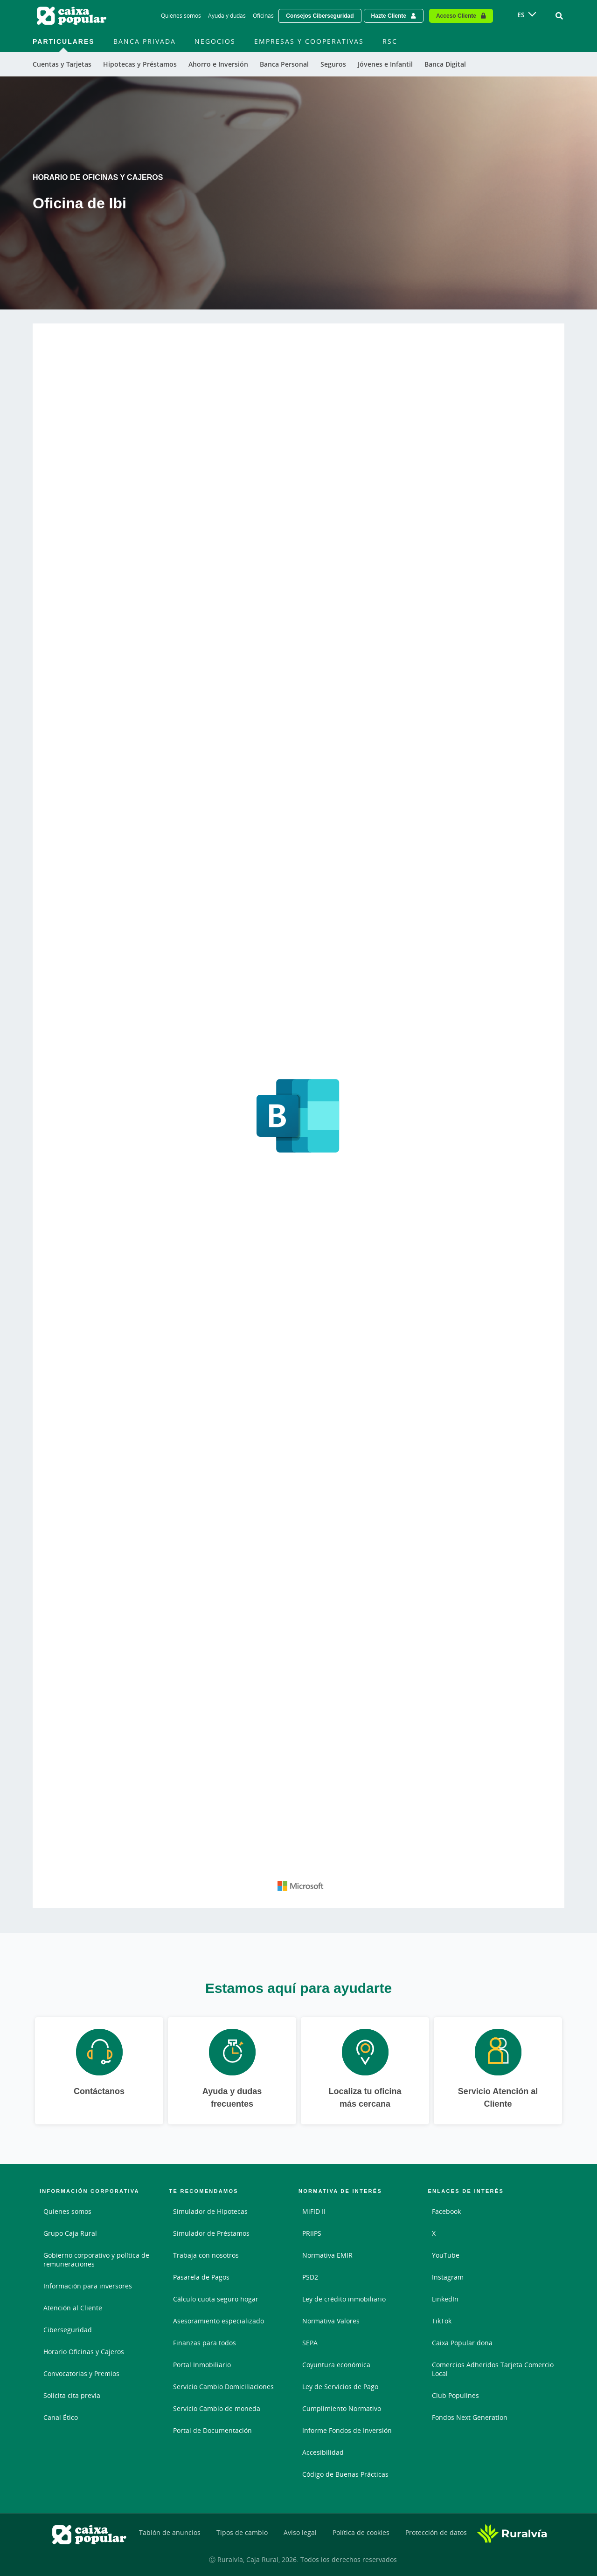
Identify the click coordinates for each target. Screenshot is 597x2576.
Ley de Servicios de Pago (340, 2386)
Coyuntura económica (336, 2364)
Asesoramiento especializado (218, 2320)
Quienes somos (67, 2211)
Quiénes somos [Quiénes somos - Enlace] (181, 16)
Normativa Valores (331, 2320)
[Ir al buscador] (559, 15)
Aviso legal (300, 2532)
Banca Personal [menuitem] (284, 64)
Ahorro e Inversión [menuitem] (218, 64)
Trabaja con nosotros (206, 2255)
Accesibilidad (323, 2452)
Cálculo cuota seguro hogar (215, 2298)
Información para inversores (87, 2285)
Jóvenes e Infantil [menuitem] (385, 64)
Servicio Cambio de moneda (216, 2408)
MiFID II (314, 2211)
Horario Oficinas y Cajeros (83, 2351)
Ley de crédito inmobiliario (344, 2298)
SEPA (310, 2342)
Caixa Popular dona (462, 2342)
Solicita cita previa (71, 2395)
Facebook (446, 2211)
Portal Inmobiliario (202, 2364)
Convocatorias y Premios (81, 2373)
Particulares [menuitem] (64, 41)
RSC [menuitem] (389, 41)
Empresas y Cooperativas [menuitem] (309, 41)
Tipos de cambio (242, 2532)
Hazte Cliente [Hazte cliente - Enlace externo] (388, 16)
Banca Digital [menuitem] (445, 64)
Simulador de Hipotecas (210, 2211)
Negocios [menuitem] (215, 41)
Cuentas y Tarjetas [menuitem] (62, 64)
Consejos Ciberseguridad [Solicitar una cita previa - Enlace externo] (320, 16)
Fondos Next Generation (469, 2417)
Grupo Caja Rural (70, 2233)
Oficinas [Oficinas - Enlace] (263, 16)
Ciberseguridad (67, 2329)
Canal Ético (60, 2417)
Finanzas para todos (204, 2342)
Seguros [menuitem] (333, 64)
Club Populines (455, 2395)
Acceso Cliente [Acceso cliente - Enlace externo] (456, 16)
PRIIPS (311, 2233)
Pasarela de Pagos (201, 2277)
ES (521, 14)
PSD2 (310, 2277)
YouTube (445, 2255)
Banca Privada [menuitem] (144, 41)
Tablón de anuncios (170, 2532)
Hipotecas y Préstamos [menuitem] (140, 64)
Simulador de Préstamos (211, 2233)
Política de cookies (361, 2532)
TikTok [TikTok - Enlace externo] (441, 2320)
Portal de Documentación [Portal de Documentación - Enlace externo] (212, 2430)
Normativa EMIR (327, 2255)
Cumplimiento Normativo (341, 2408)
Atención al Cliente (72, 2307)
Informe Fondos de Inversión (347, 2430)
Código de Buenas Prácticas (345, 2474)
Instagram (448, 2277)
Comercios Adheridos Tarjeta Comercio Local (493, 2369)
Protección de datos (436, 2532)
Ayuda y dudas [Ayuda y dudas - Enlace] (227, 16)
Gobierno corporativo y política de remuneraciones (96, 2259)
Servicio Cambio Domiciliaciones (223, 2386)
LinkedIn (445, 2298)
